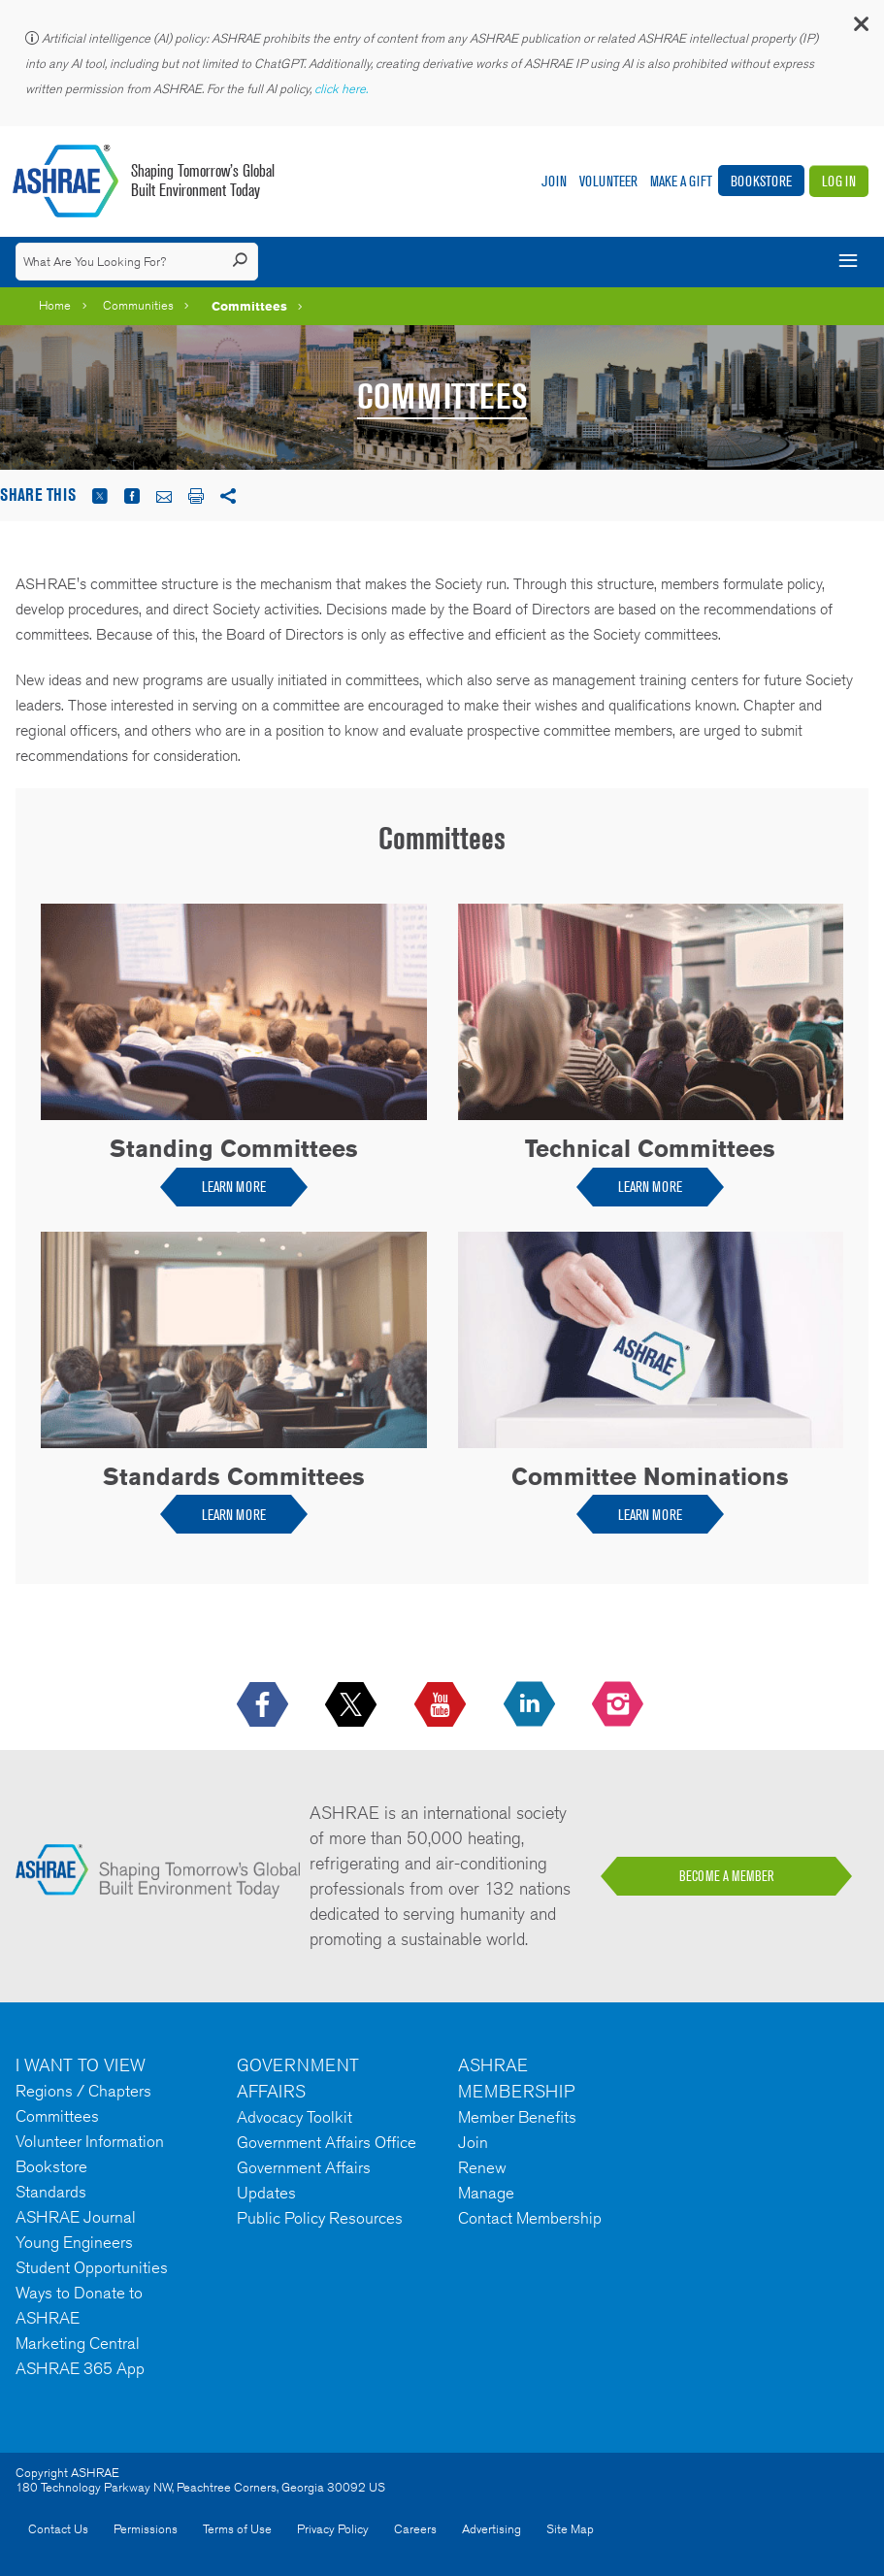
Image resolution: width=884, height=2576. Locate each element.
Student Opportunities (92, 2267)
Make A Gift (681, 181)
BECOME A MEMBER (726, 1876)
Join (554, 181)
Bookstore (761, 181)
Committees (249, 306)
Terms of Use (237, 2529)
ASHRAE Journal (76, 2217)
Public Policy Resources (320, 2218)
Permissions (146, 2529)
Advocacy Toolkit (294, 2117)
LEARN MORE (234, 1186)
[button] (859, 28)
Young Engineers (74, 2242)
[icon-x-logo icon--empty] (352, 1705)
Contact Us (58, 2529)
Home (55, 305)
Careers (415, 2529)
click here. (342, 89)
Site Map (570, 2529)
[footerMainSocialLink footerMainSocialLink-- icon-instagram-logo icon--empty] (619, 1705)
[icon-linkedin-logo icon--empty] (531, 1705)
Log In (839, 181)
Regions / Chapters (83, 2090)
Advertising (491, 2529)
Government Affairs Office (326, 2142)
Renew (482, 2167)
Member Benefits (517, 2117)
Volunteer (608, 181)
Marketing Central (78, 2343)
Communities (138, 305)
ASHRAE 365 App (80, 2368)
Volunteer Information (90, 2141)
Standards (51, 2191)
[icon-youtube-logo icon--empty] (442, 1705)
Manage (486, 2192)
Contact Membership (530, 2218)
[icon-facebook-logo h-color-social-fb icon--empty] (264, 1705)
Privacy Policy (333, 2529)
